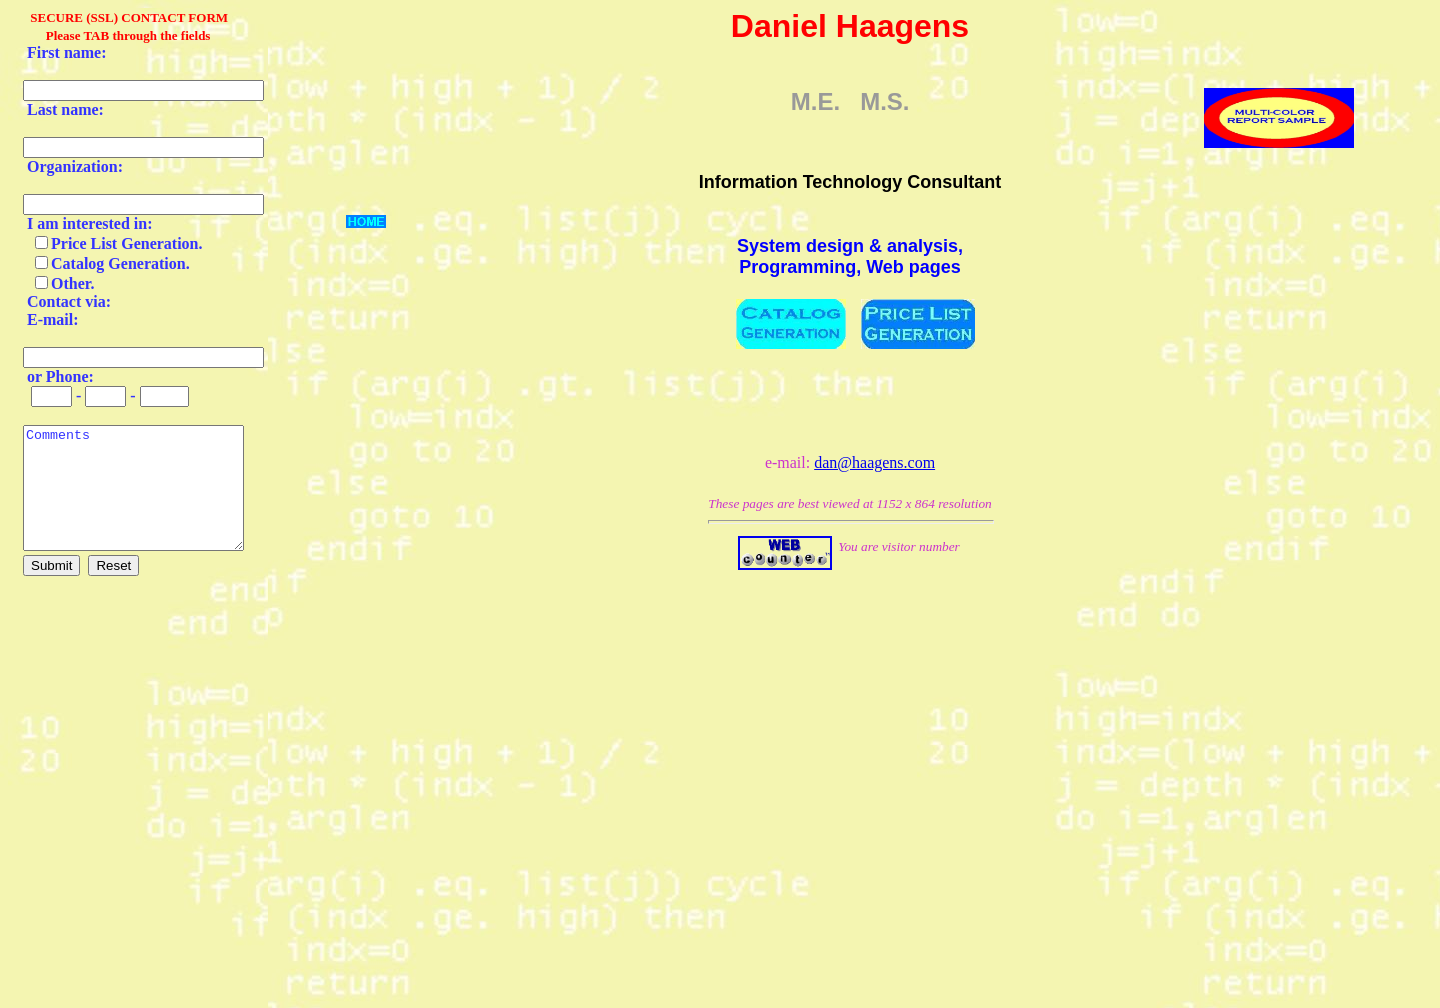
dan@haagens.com (874, 462)
